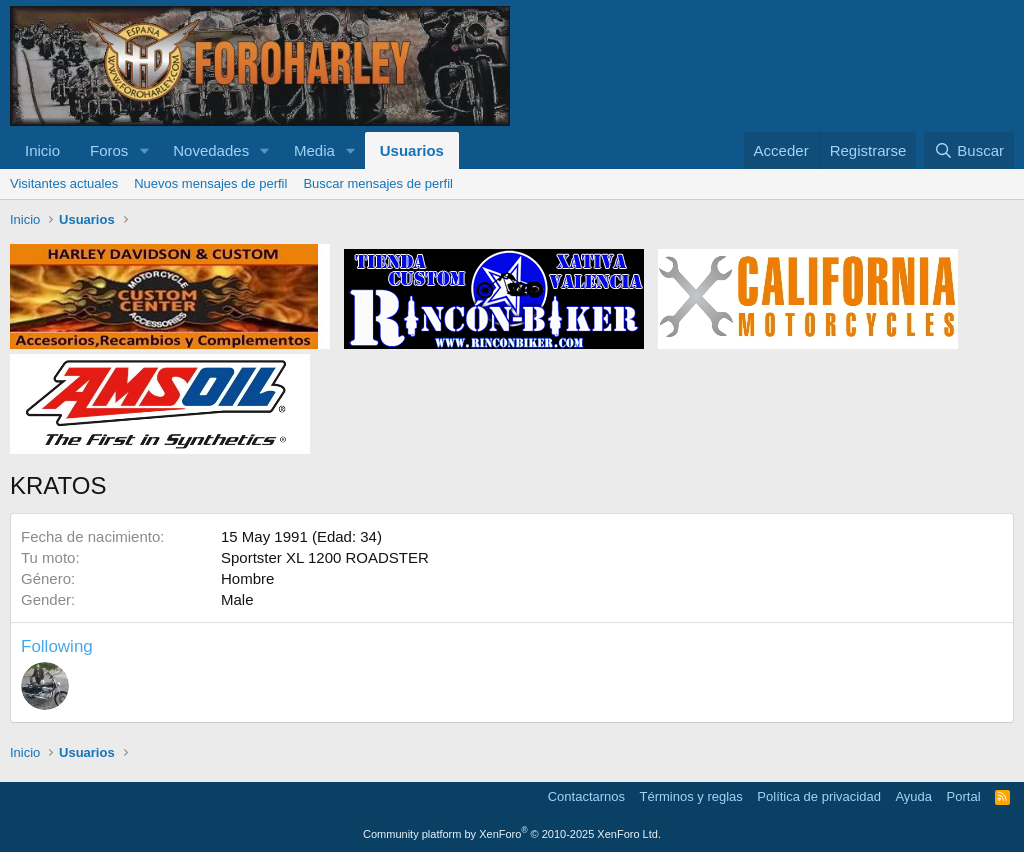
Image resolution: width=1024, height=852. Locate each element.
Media (314, 150)
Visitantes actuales (64, 183)
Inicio (42, 150)
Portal (964, 796)
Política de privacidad (819, 796)
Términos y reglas (691, 796)
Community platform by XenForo (512, 834)
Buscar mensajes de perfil (378, 183)
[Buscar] (969, 150)
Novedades (211, 150)
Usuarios (412, 150)
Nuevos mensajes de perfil (210, 183)
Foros (109, 150)
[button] (144, 150)
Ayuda (913, 796)
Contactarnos (586, 796)
